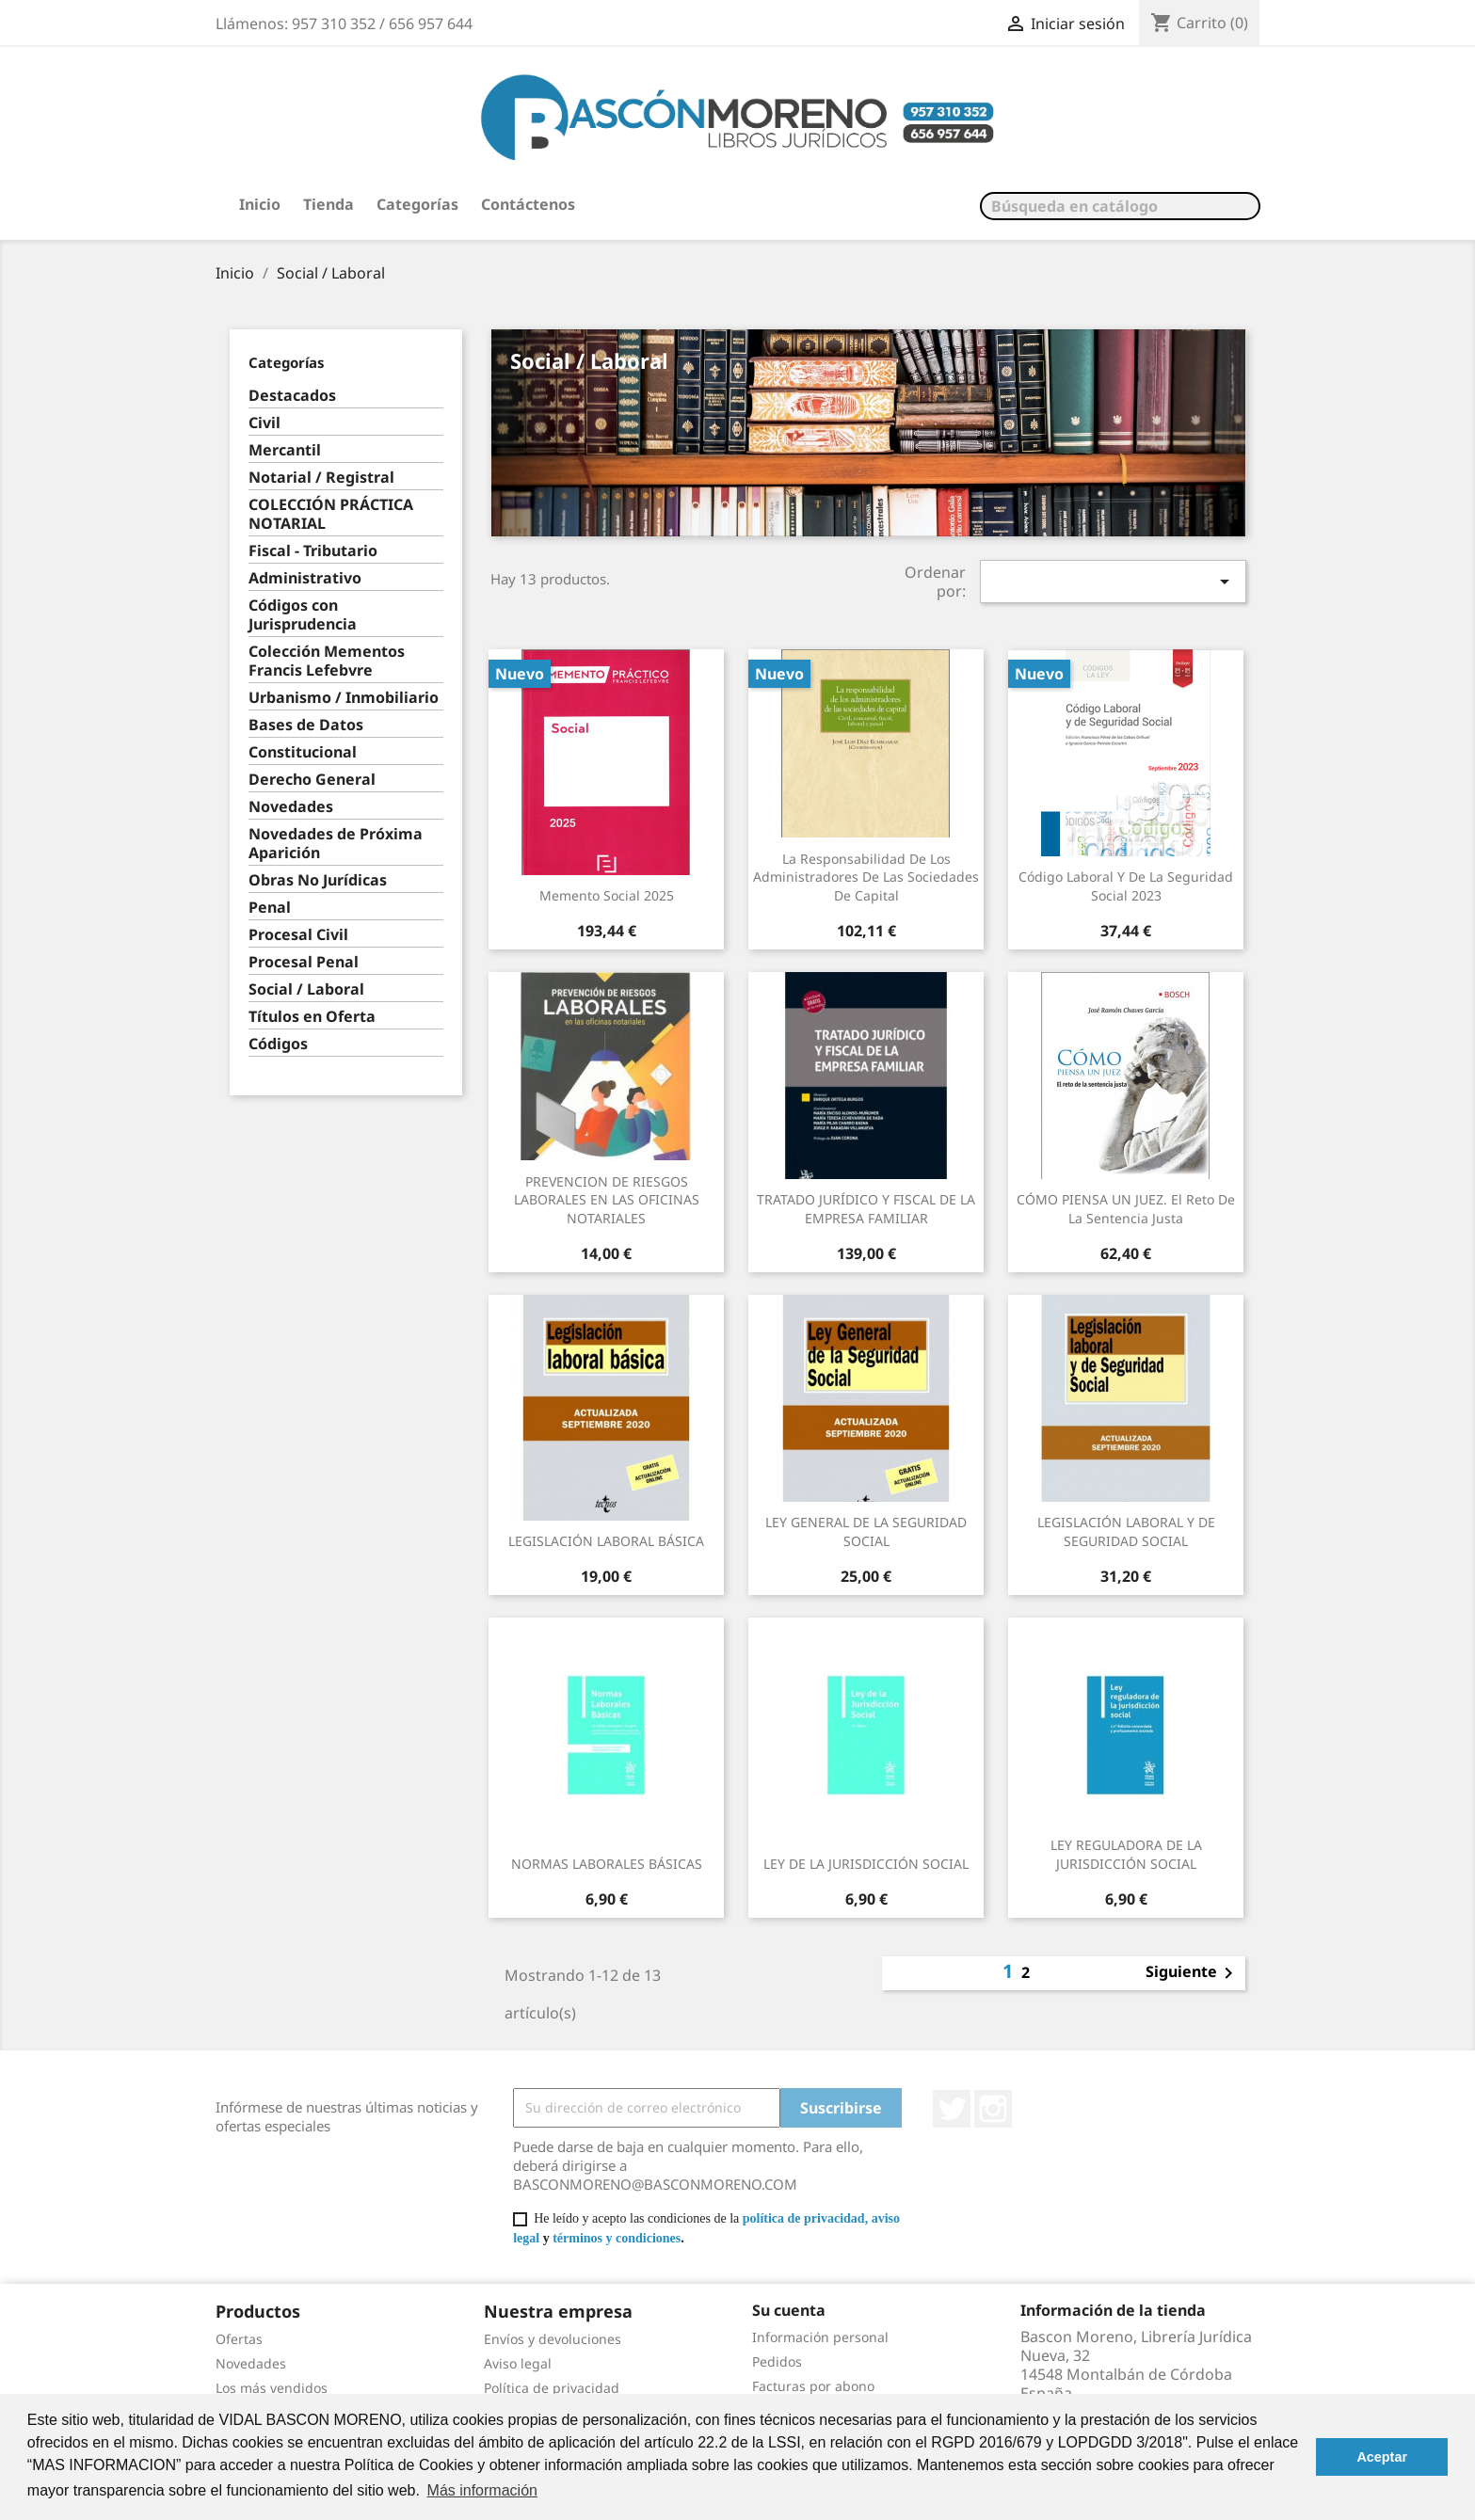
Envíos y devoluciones (552, 2339)
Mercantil (285, 450)
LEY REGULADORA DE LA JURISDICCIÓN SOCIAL (1126, 1854)
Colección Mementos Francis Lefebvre (327, 661)
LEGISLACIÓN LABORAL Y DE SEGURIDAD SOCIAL (1126, 1531)
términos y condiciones (617, 2238)
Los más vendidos (272, 2388)
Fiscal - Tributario (313, 551)
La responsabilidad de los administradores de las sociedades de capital (866, 877)
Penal (270, 907)
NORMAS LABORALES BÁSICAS (606, 1864)
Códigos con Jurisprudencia (303, 615)
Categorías (417, 204)
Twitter (951, 2109)
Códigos (278, 1044)
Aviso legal (518, 2363)
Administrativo (305, 578)
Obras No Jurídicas (318, 880)
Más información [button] (482, 2490)
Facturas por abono (813, 2386)
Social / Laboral (306, 989)
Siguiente (1193, 1973)
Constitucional (303, 752)
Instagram (993, 2109)
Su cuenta (789, 2310)
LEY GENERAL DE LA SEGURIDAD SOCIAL (866, 1531)
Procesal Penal (304, 962)
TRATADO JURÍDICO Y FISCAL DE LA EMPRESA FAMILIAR (866, 1208)
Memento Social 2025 (606, 895)
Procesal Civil (298, 935)
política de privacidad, (805, 2218)
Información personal (820, 2337)
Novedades (291, 807)
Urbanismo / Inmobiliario (344, 698)
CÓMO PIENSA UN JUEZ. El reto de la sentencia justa (1126, 1208)
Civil (265, 423)
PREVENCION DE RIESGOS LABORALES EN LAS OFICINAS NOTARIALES (606, 1200)
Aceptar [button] (1381, 2456)
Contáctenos (528, 204)
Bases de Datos (306, 725)
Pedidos (777, 2361)
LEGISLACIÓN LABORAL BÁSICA (606, 1541)
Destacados (292, 396)
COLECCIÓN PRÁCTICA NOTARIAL (331, 514)
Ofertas (239, 2339)
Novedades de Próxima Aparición (336, 843)
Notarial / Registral (321, 477)
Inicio (260, 204)
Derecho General (312, 779)
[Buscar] (1120, 206)
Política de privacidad (551, 2388)
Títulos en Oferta (312, 1017)
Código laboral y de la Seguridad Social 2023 (1125, 886)
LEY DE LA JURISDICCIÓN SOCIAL (866, 1864)
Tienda (328, 204)
